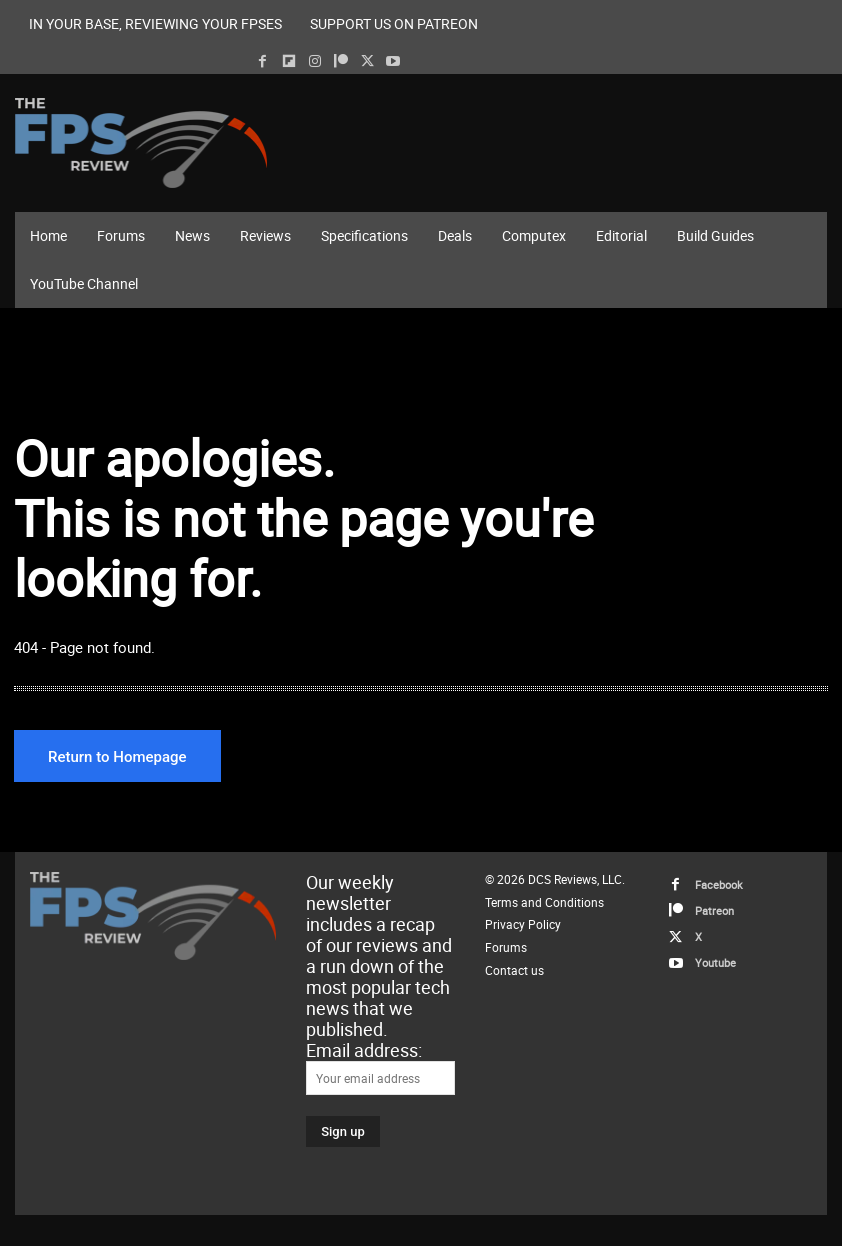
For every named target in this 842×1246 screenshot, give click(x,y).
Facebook (719, 884)
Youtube (715, 962)
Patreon (714, 910)
